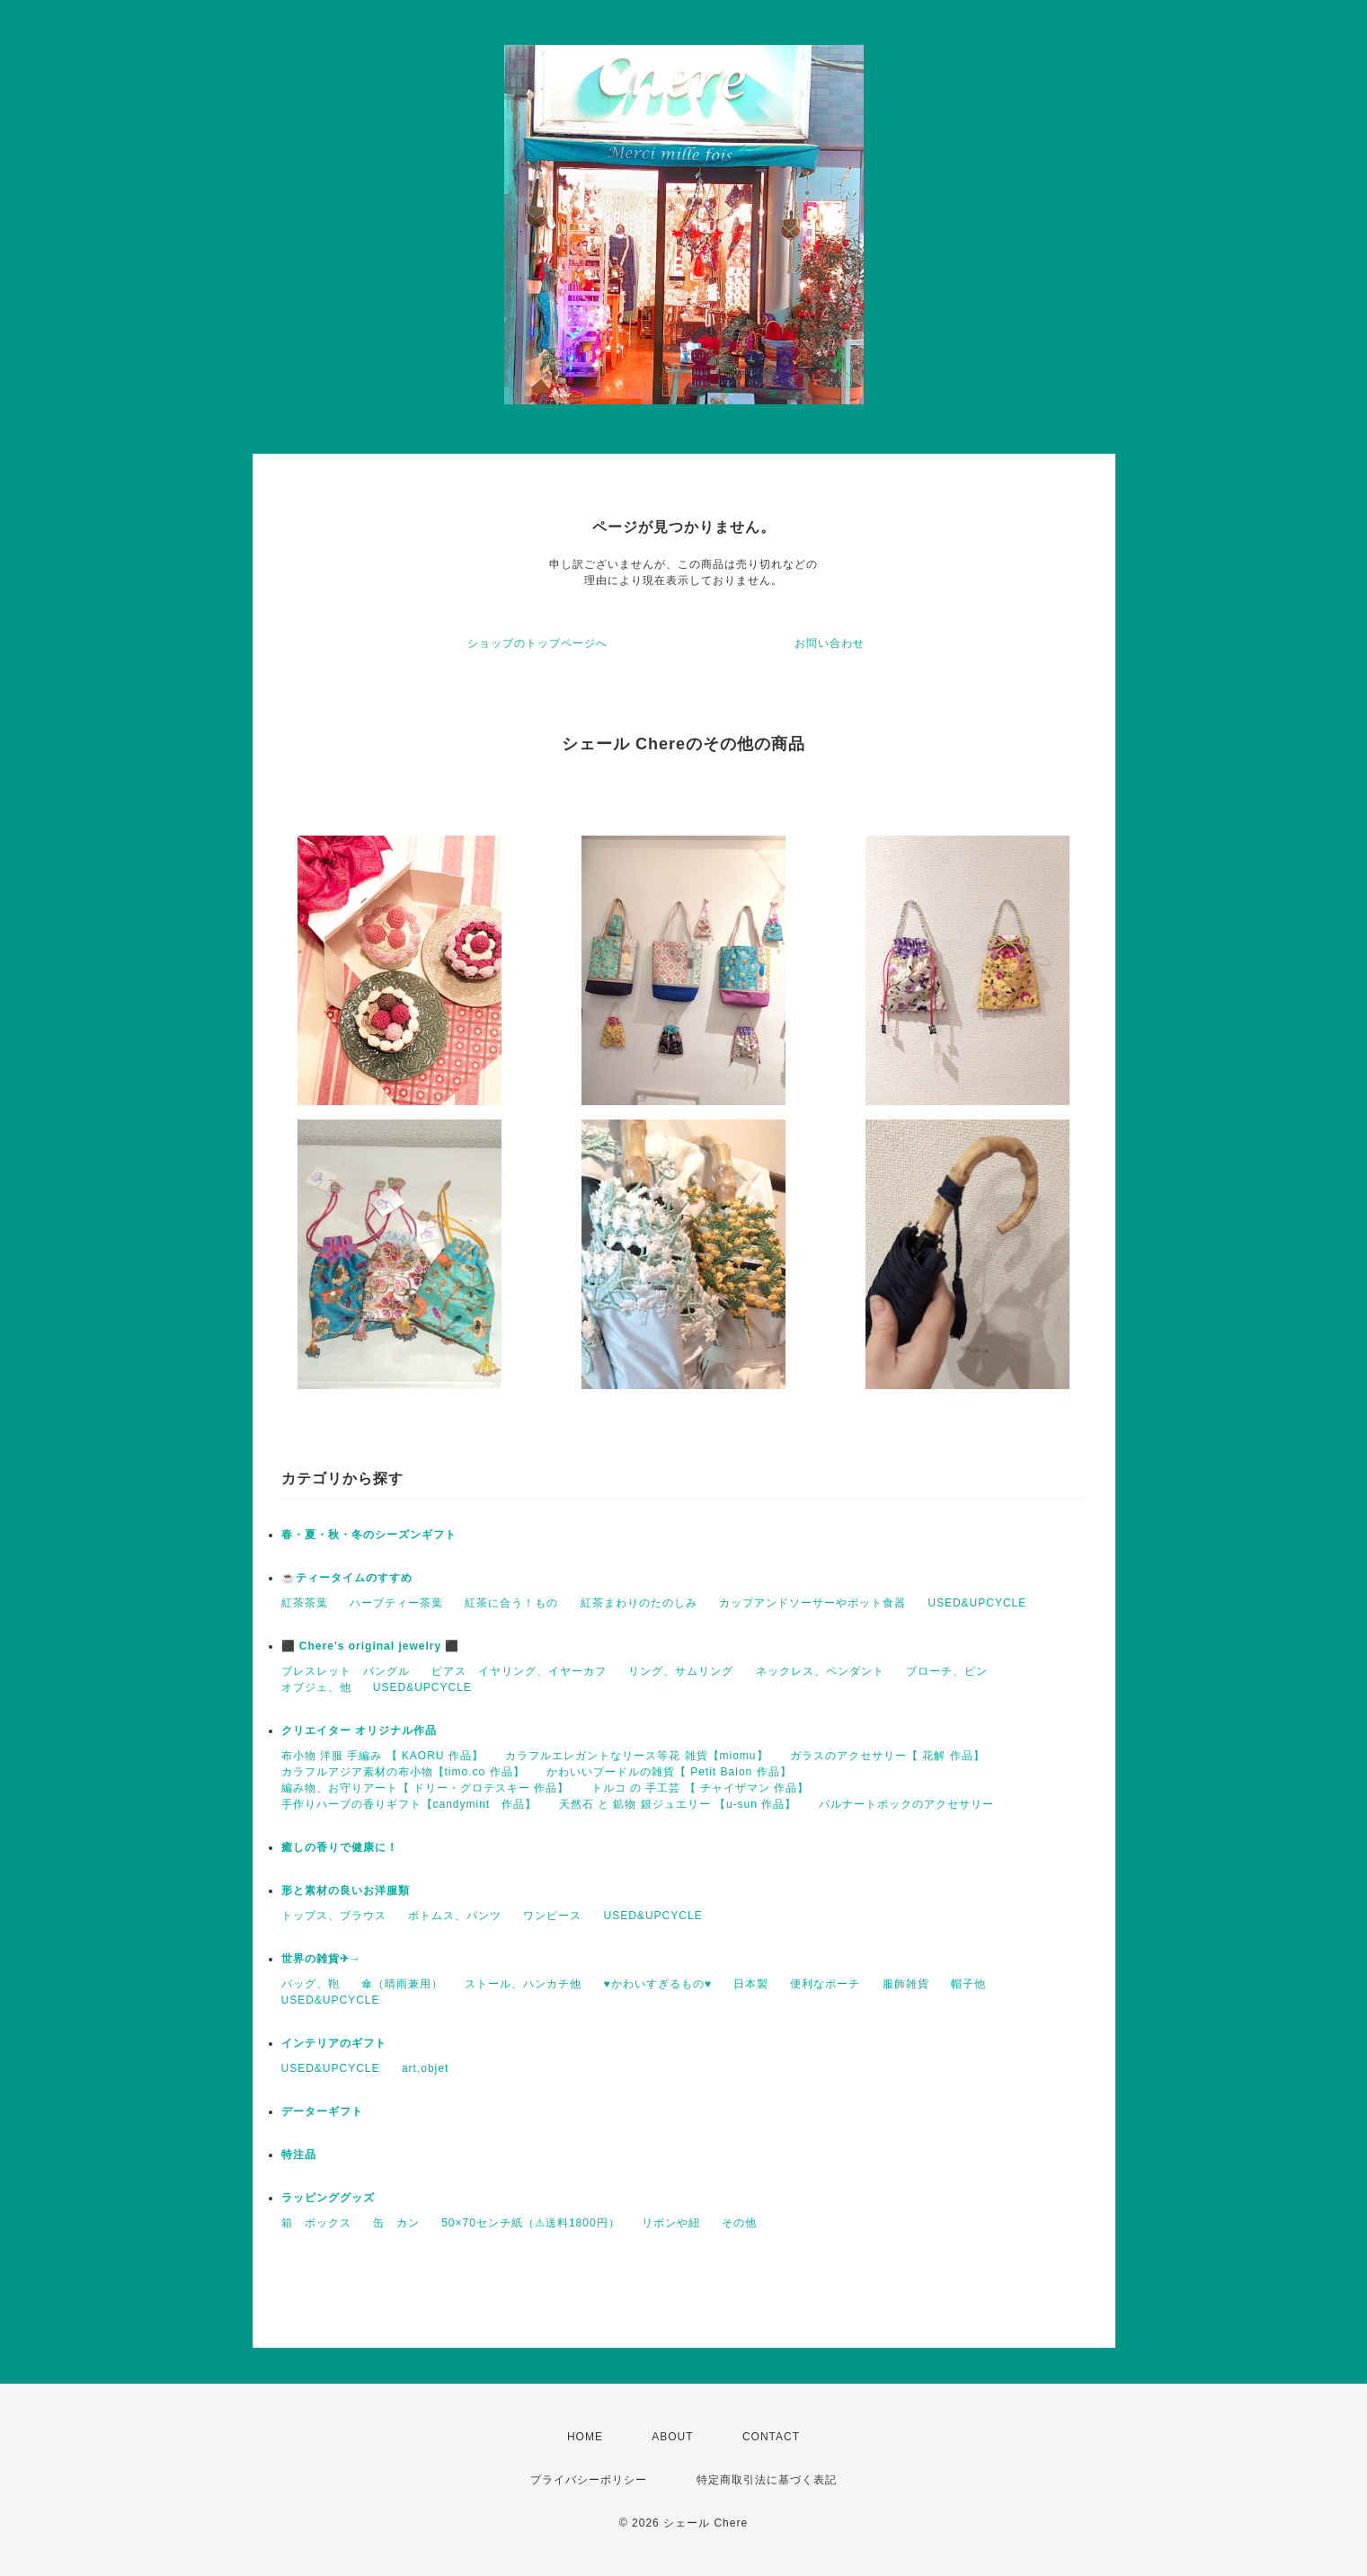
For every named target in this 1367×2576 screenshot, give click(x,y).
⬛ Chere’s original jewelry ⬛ (370, 1646)
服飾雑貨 (906, 1984)
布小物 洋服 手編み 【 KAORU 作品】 (382, 1755)
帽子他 (968, 1984)
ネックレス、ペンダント (820, 1671)
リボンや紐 (671, 2223)
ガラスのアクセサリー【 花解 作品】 (887, 1755)
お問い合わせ (829, 643)
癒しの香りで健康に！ (339, 1847)
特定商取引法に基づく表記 (767, 2480)
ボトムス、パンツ (455, 1915)
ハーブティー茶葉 (396, 1603)
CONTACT (771, 2436)
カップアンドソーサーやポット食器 (812, 1603)
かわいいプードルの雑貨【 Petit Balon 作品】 (669, 1772)
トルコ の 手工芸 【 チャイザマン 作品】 (700, 1788)
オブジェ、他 (316, 1687)
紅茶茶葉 (304, 1603)
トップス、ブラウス (333, 1915)
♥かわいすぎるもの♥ (658, 1984)
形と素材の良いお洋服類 (345, 1890)
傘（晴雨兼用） (402, 1984)
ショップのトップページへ (537, 643)
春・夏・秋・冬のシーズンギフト (369, 1534)
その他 (739, 2223)
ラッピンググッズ (328, 2197)
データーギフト (322, 2111)
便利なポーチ (825, 1984)
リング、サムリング (680, 1671)
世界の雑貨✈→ (321, 1958)
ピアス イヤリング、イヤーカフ (519, 1671)
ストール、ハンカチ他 (523, 1984)
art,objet (425, 2068)
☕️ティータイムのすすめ (347, 1577)
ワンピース (552, 1915)
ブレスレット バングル (345, 1671)
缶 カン (396, 2223)
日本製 (750, 1984)
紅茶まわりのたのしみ (639, 1603)
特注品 (298, 2154)
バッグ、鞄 (310, 1984)
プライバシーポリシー (588, 2480)
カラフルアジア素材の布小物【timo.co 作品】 (403, 1772)
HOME (585, 2436)
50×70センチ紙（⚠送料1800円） (530, 2223)
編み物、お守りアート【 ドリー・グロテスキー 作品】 (425, 1788)
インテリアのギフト (333, 2043)
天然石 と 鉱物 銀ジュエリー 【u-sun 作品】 (678, 1804)
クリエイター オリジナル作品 (359, 1730)
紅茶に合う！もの (511, 1603)
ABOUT (672, 2436)
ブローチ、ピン (947, 1671)
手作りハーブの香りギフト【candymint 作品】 (409, 1804)
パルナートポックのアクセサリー (906, 1804)
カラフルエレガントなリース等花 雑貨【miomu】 (636, 1755)
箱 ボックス (316, 2223)
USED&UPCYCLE (977, 1603)
